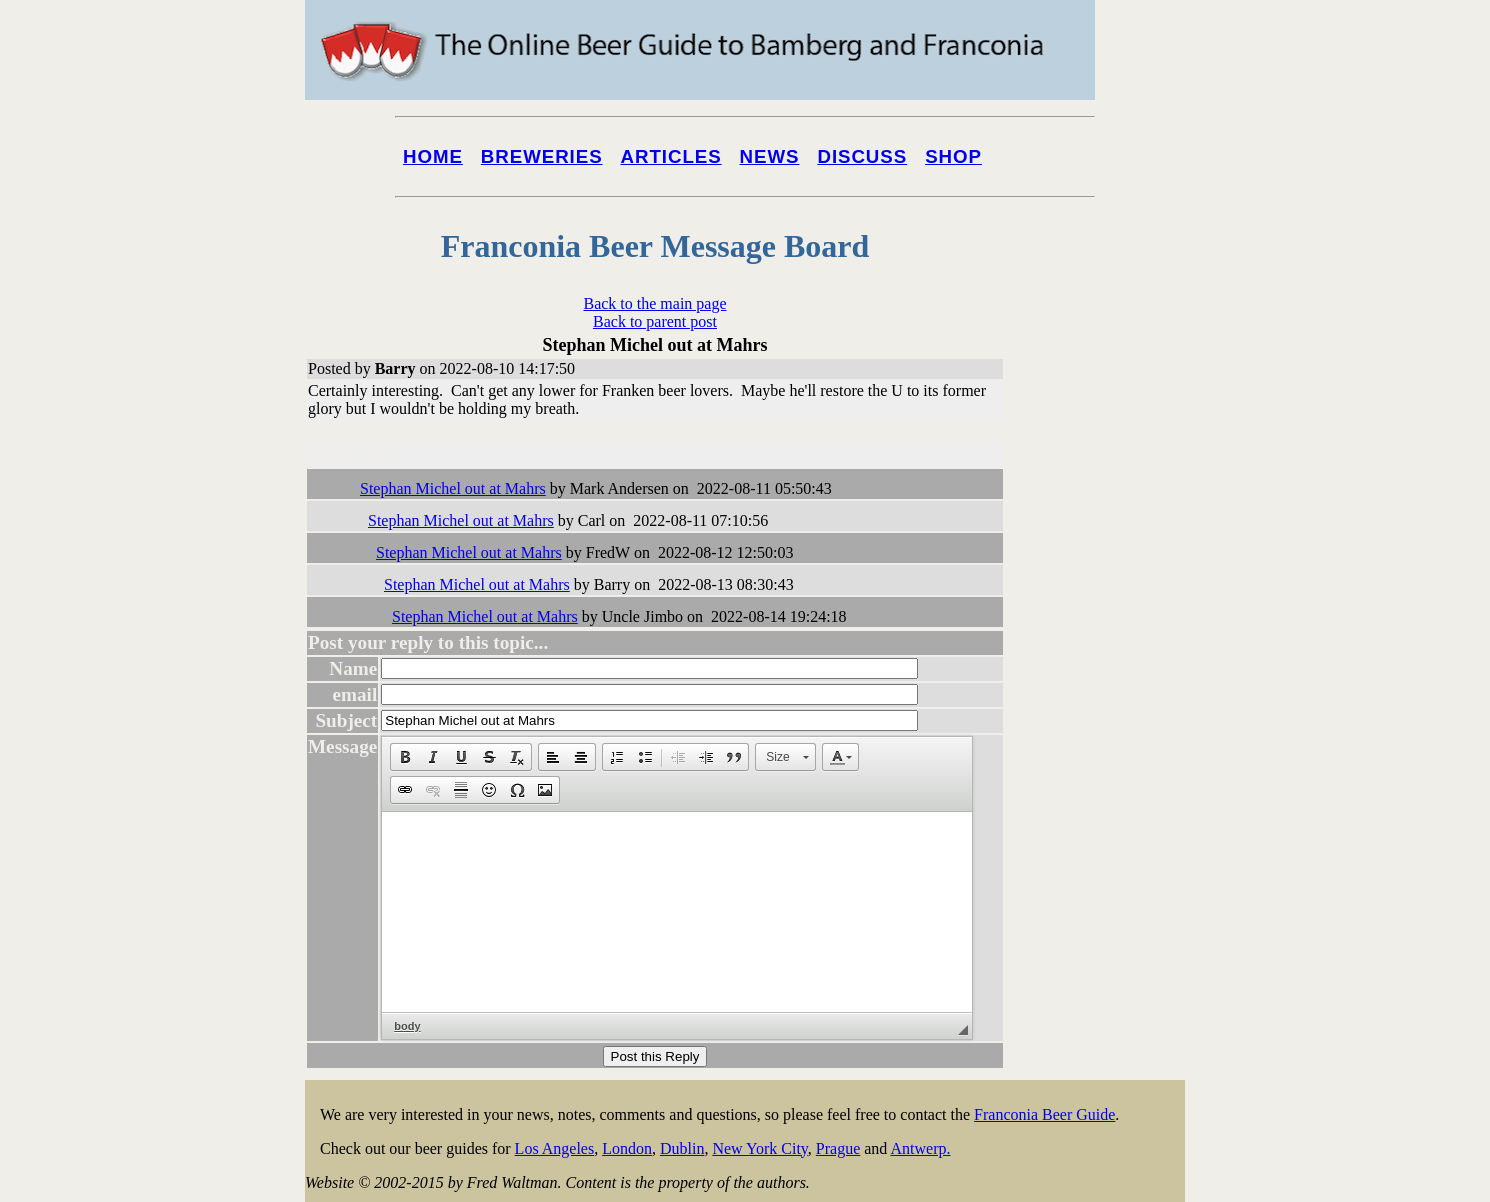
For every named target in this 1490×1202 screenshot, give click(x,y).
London (627, 1148)
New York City (759, 1148)
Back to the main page (654, 303)
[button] (405, 757)
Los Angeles (555, 1148)
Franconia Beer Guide (1044, 1114)
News (770, 156)
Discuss (862, 156)
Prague (838, 1148)
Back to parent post (655, 321)
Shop (953, 156)
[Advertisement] (1105, 762)
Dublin (682, 1148)
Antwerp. (920, 1148)
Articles (671, 156)
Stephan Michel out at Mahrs (453, 488)
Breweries (542, 156)
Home (433, 156)
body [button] (407, 1026)
